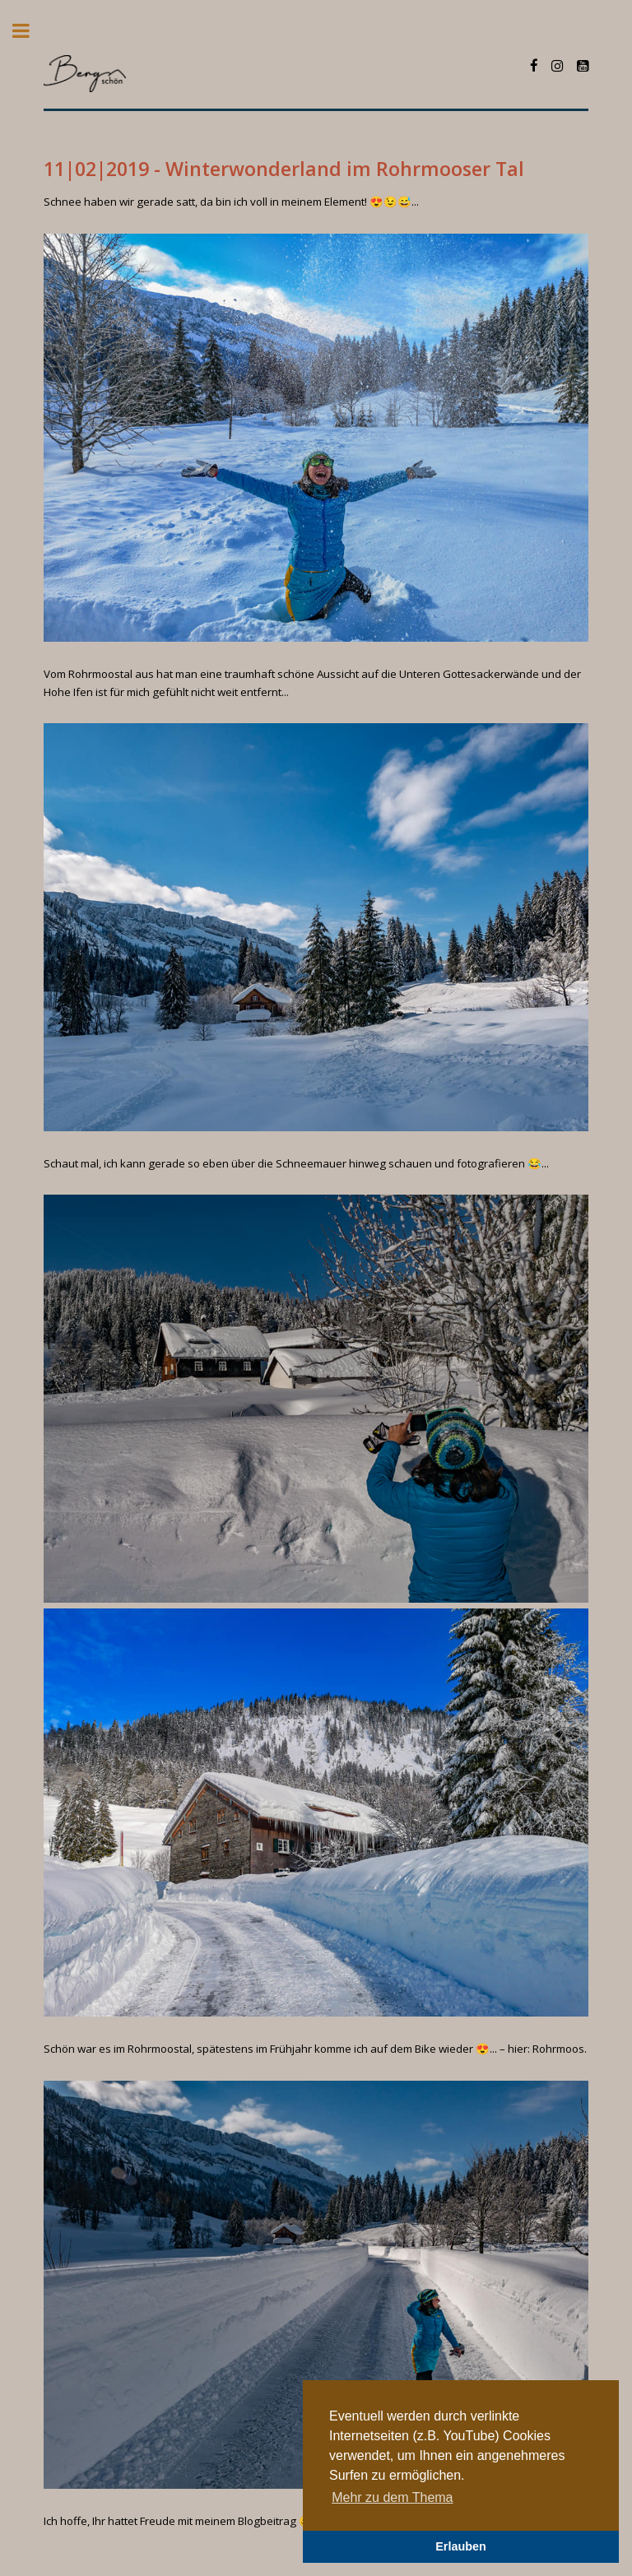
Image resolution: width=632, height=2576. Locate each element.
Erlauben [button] (460, 2546)
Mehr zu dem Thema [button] (392, 2497)
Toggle (29, 31)
